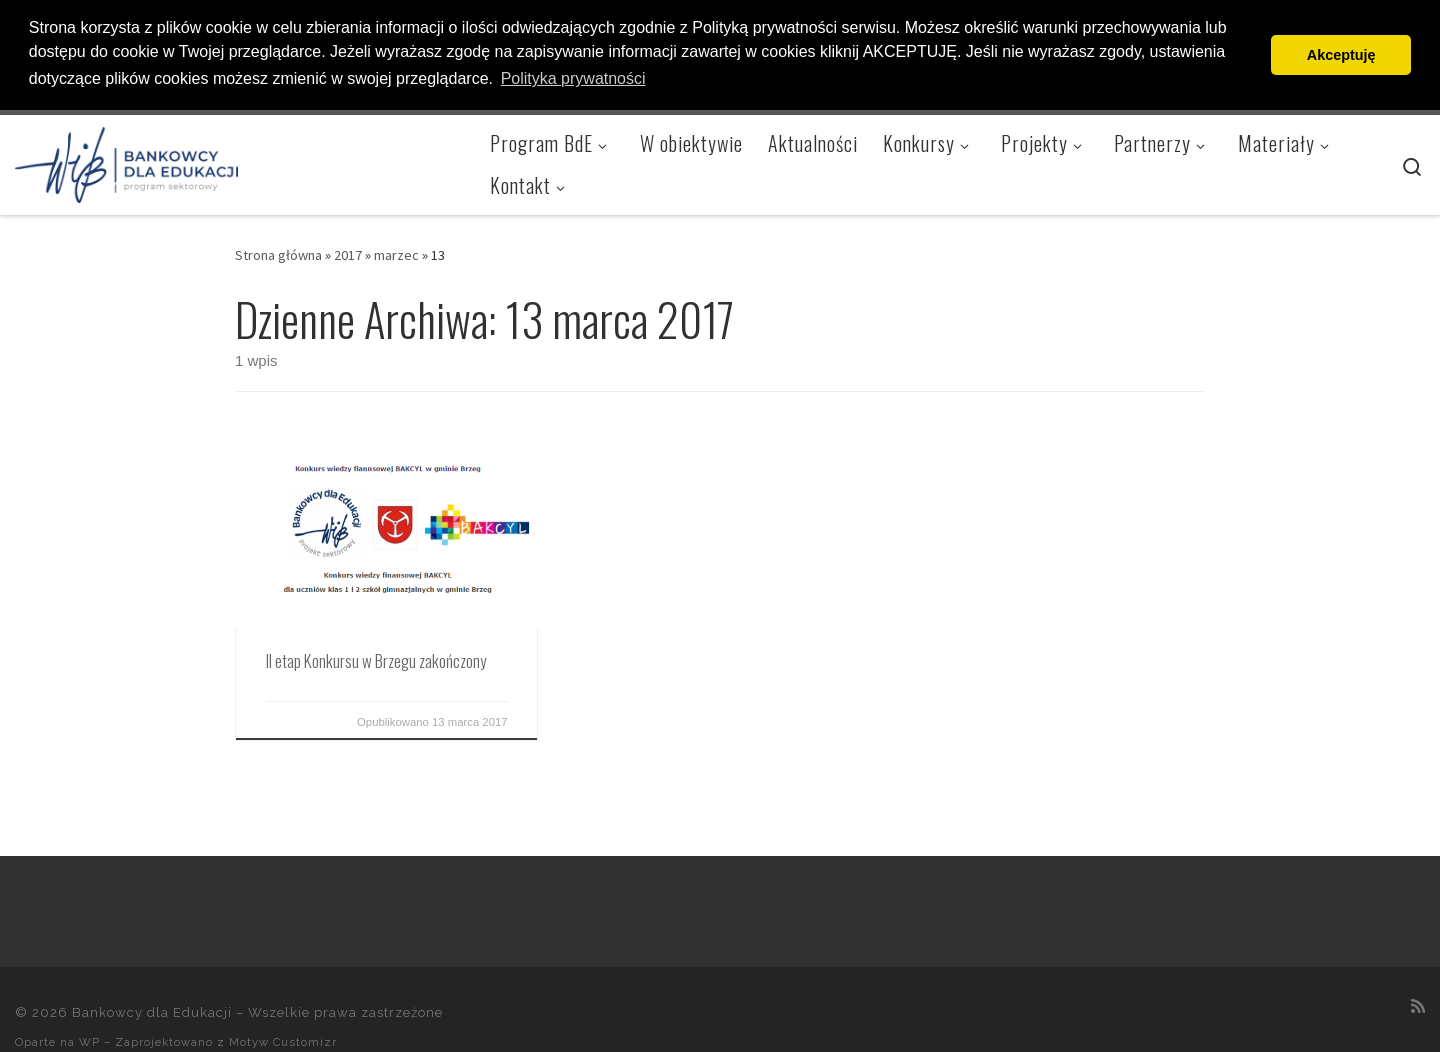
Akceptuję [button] (1341, 55)
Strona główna (278, 254)
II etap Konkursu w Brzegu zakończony (376, 659)
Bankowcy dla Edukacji (152, 1011)
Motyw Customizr (283, 1041)
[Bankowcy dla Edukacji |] (126, 158)
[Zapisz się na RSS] (1418, 1004)
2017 (348, 254)
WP (89, 1041)
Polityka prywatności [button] (573, 78)
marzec (396, 254)
